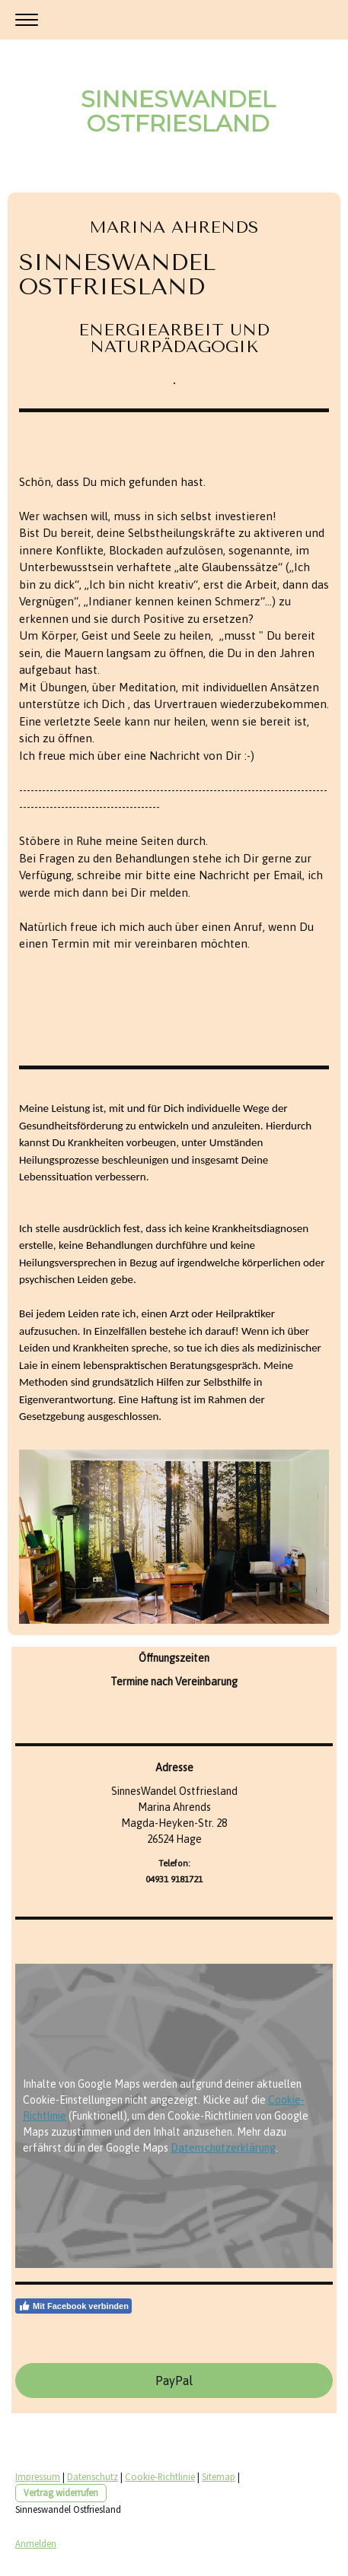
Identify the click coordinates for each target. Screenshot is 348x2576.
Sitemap (218, 2476)
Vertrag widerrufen (61, 2492)
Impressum (37, 2476)
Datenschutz (92, 2476)
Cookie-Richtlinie (160, 2476)
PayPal (174, 2380)
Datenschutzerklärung (223, 2148)
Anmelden (35, 2543)
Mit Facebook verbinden (73, 2306)
